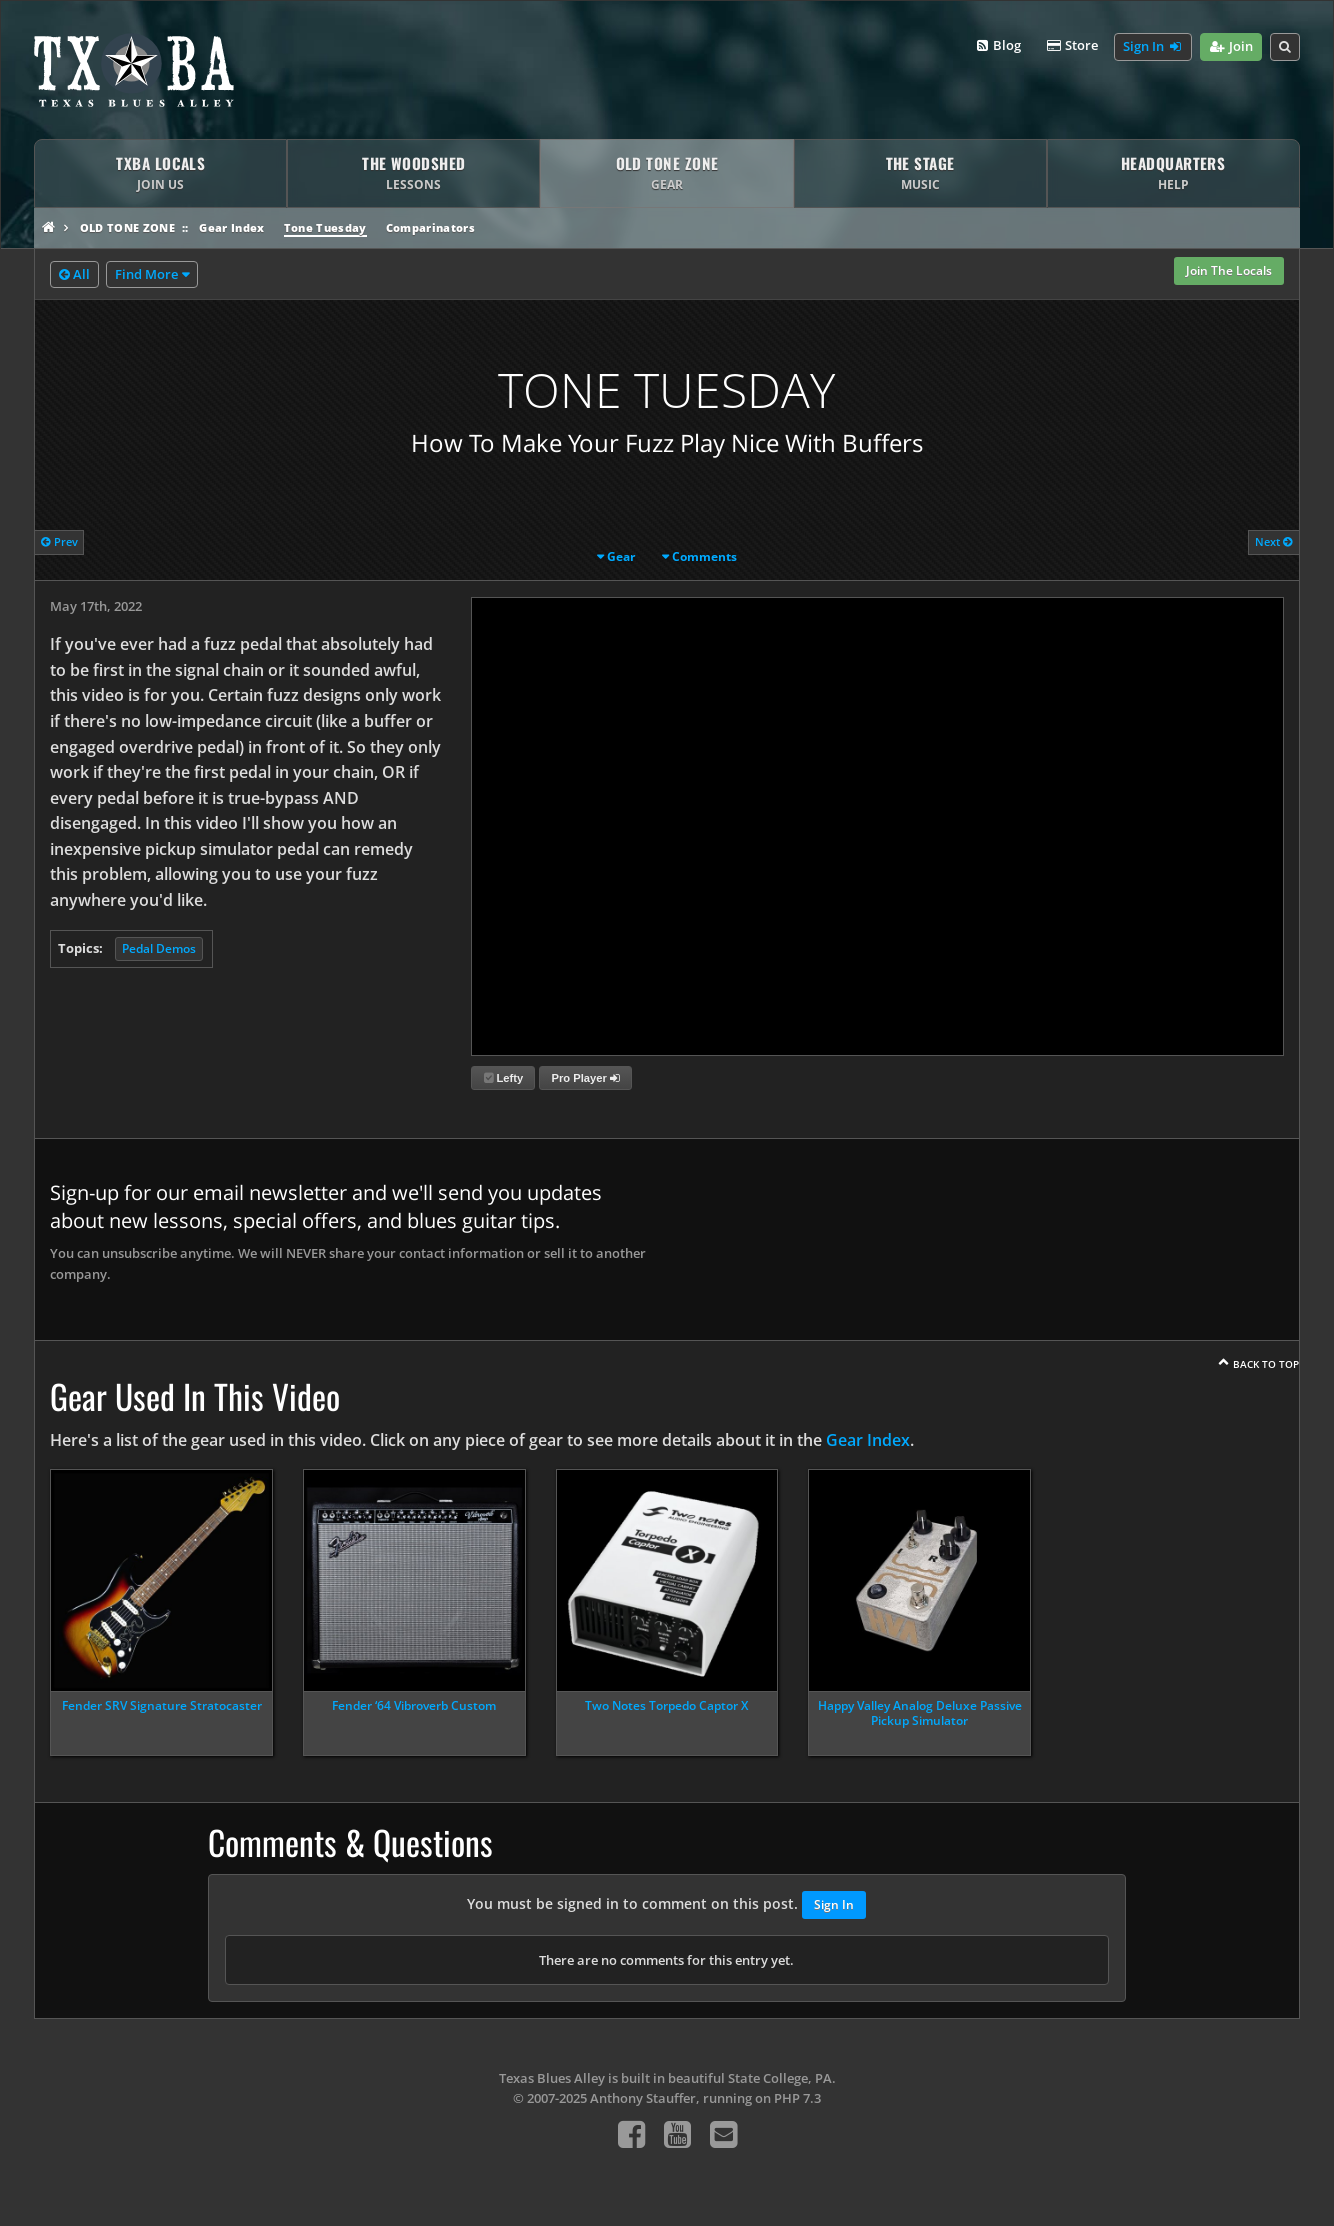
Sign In (1153, 47)
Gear (621, 556)
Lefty (504, 1078)
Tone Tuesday (325, 227)
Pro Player (586, 1078)
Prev (59, 541)
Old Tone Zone (127, 227)
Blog (997, 46)
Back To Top (1266, 1364)
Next (1274, 541)
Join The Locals (1229, 270)
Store (1071, 46)
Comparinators (430, 227)
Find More (146, 274)
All (74, 275)
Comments (704, 556)
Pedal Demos (159, 948)
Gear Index (231, 227)
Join (1230, 47)
